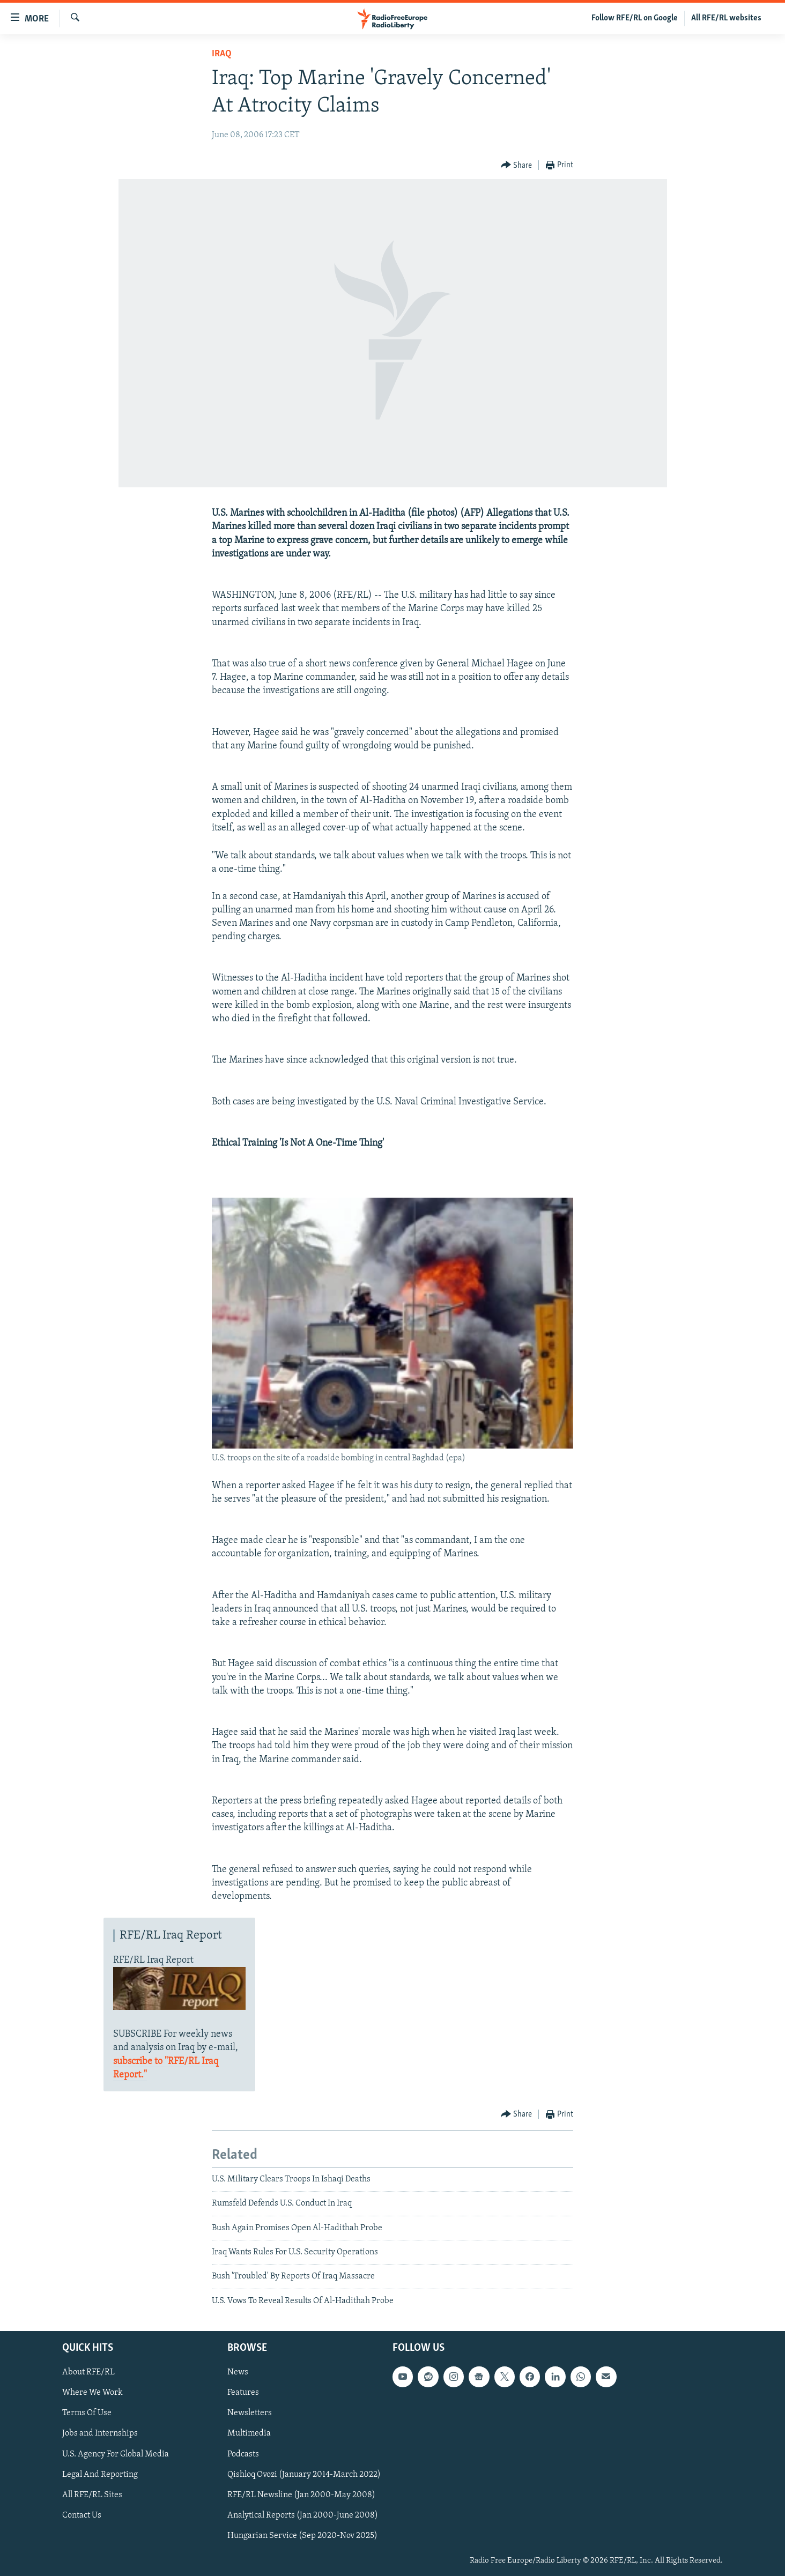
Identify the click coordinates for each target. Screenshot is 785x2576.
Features (243, 2393)
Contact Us (81, 2515)
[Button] (516, 165)
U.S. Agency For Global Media (115, 2454)
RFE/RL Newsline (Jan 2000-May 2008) (301, 2495)
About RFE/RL (88, 2373)
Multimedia (249, 2434)
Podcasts (243, 2454)
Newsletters (249, 2413)
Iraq (222, 54)
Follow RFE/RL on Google (634, 18)
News (237, 2373)
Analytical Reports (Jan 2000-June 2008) (302, 2515)
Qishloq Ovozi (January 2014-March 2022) (304, 2474)
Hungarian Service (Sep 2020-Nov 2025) (302, 2536)
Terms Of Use (87, 2413)
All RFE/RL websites (726, 18)
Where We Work (92, 2393)
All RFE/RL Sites (92, 2495)
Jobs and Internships (100, 2434)
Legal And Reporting (100, 2474)
